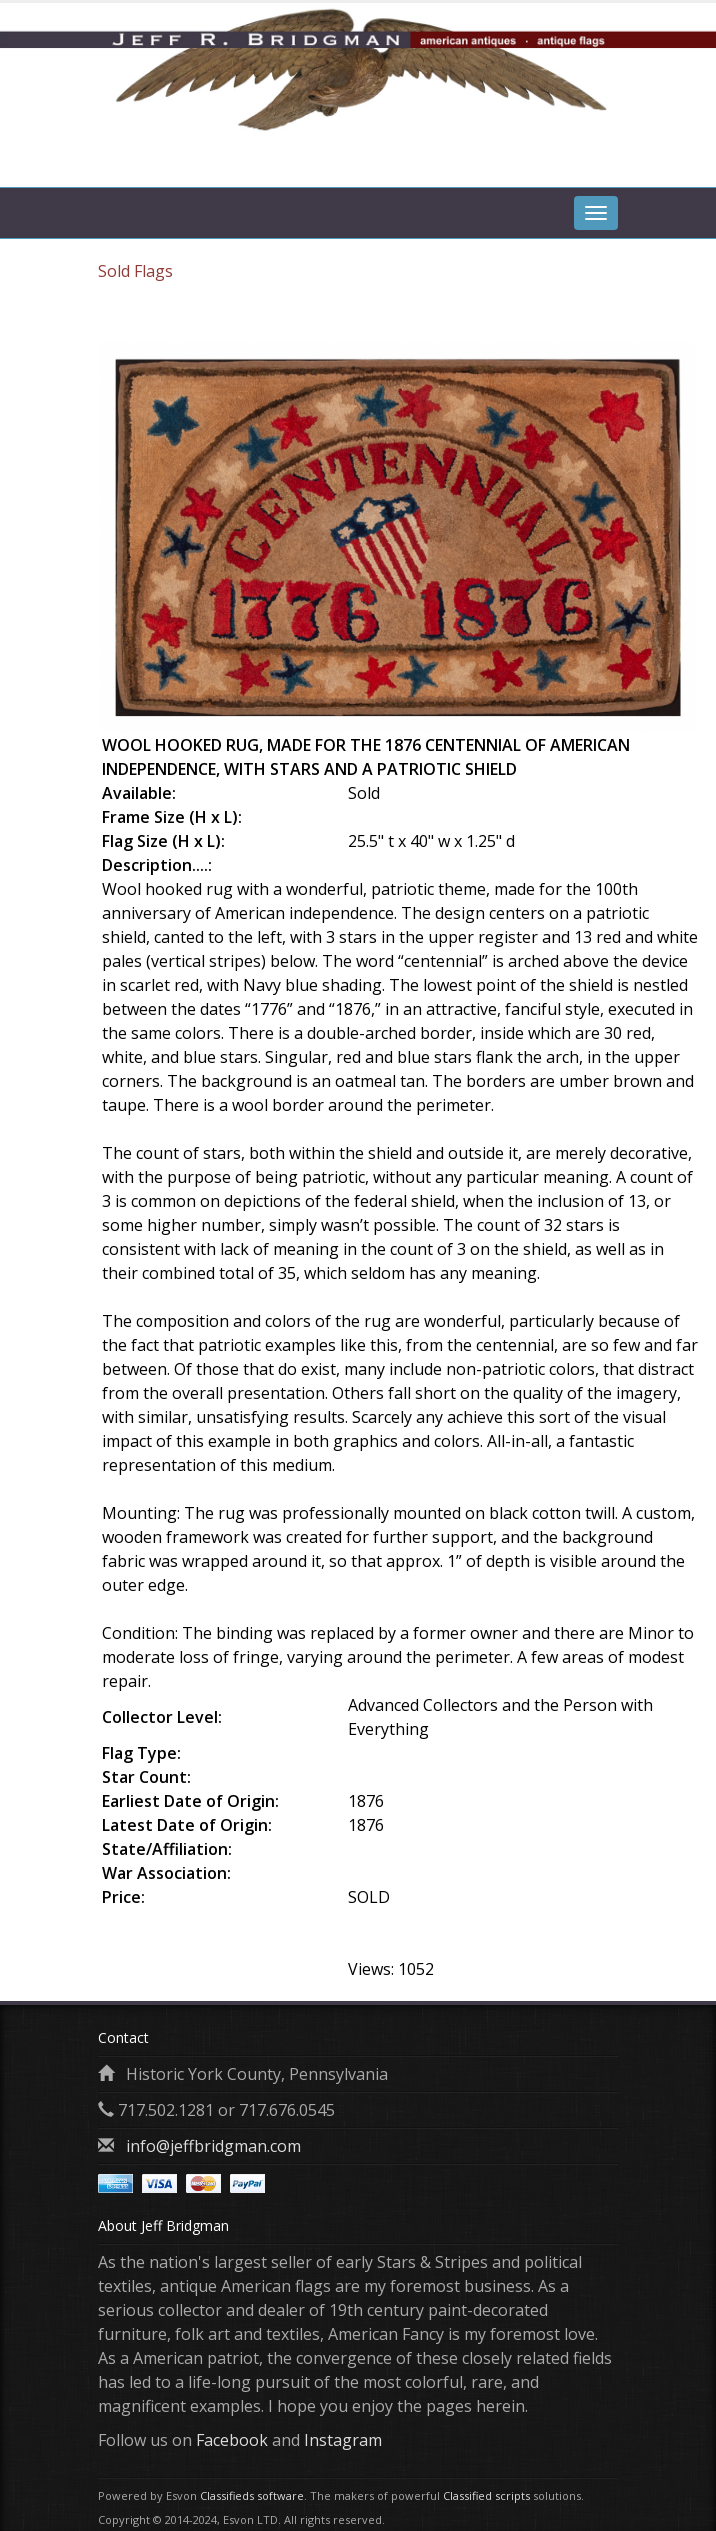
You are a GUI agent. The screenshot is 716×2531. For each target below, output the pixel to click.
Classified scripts (486, 2495)
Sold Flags (135, 271)
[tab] (596, 162)
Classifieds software (252, 2495)
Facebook (232, 2440)
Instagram (343, 2440)
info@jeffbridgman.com (213, 2146)
